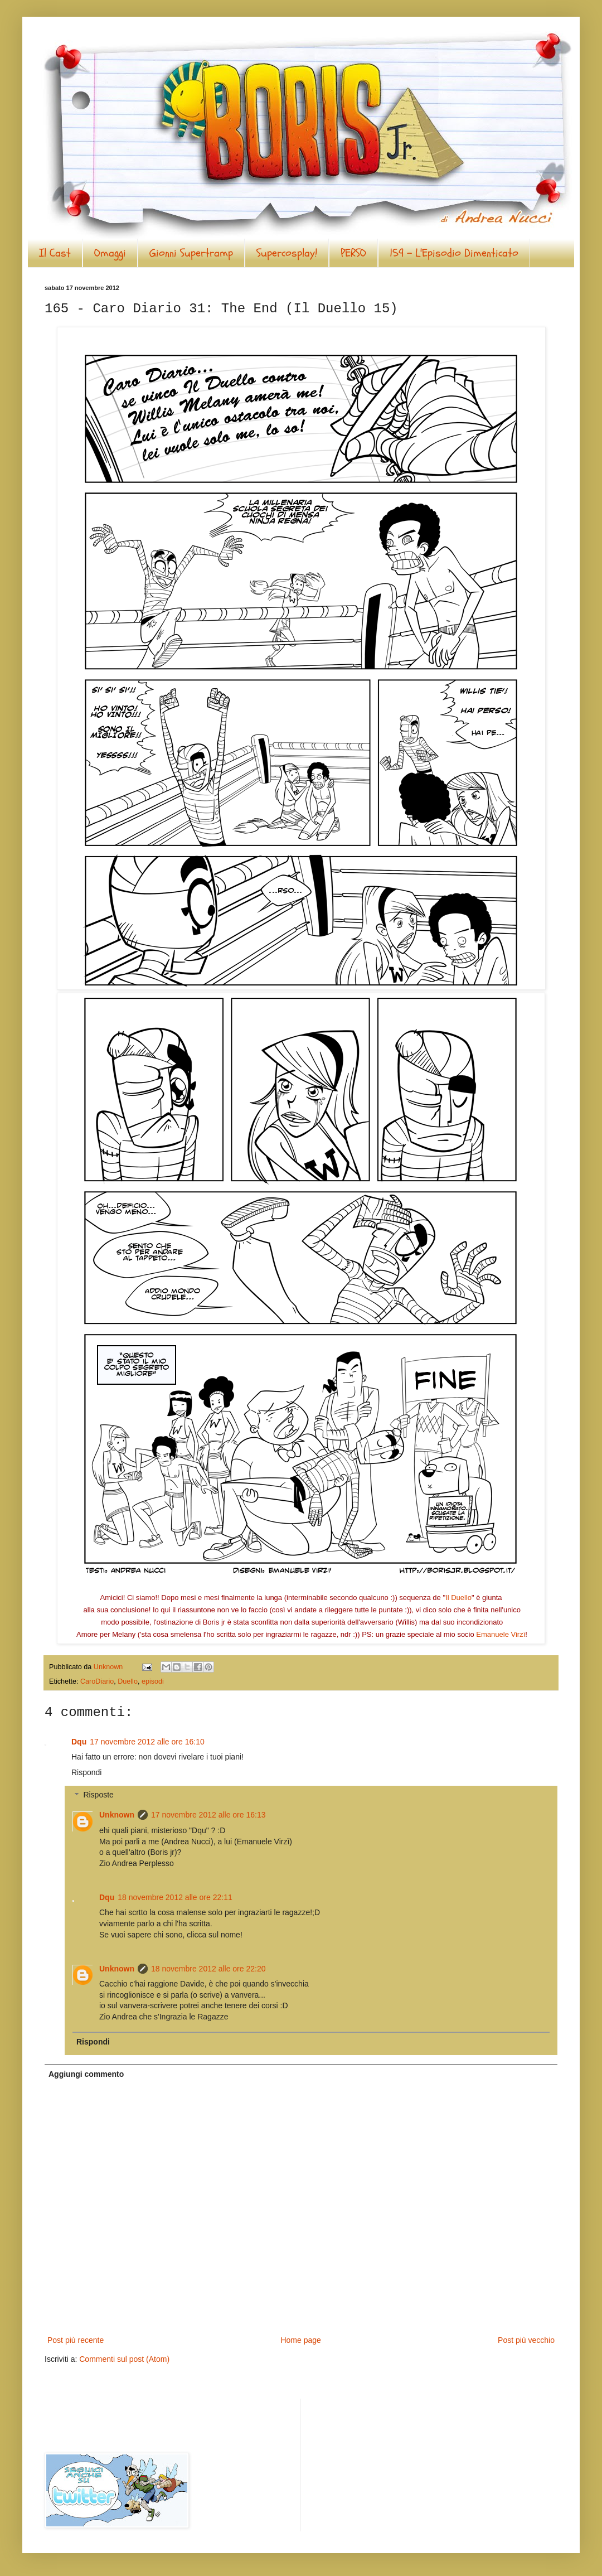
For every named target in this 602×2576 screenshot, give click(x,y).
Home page (300, 2340)
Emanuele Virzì (500, 1634)
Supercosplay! (286, 252)
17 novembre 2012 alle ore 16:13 (208, 1814)
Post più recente (75, 2340)
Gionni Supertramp (191, 252)
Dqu (78, 1741)
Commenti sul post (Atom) (124, 2359)
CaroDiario (97, 1681)
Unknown (116, 1814)
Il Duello (458, 1597)
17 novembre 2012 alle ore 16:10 (147, 1741)
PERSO (353, 252)
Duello (128, 1681)
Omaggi (110, 252)
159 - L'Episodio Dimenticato (454, 252)
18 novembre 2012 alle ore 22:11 (175, 1897)
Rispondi (86, 1772)
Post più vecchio (526, 2340)
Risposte (98, 1795)
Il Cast (55, 252)
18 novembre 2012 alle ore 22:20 (208, 1968)
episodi (153, 1681)
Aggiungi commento (86, 2074)
